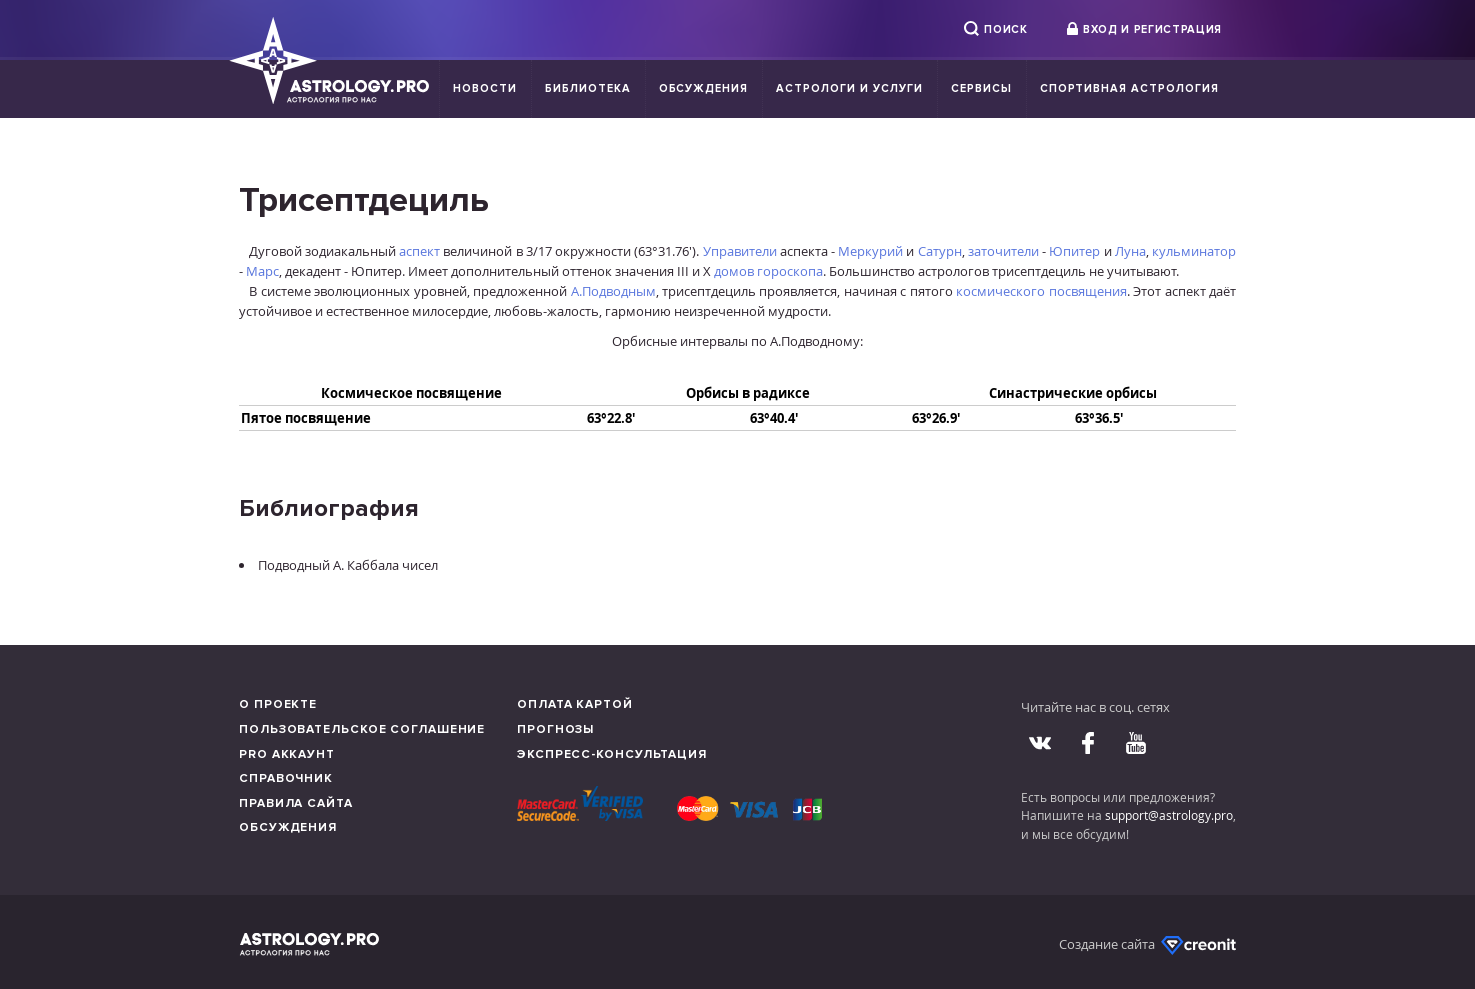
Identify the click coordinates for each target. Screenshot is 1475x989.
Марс (262, 271)
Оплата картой (575, 704)
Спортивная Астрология (1129, 88)
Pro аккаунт (287, 754)
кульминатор (1194, 251)
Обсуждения (704, 88)
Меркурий (870, 251)
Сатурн (940, 251)
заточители (1003, 251)
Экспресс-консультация (612, 754)
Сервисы (981, 88)
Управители (740, 251)
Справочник (286, 778)
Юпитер (1074, 251)
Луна (1130, 251)
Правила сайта (296, 803)
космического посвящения (1041, 291)
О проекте (278, 704)
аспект (419, 251)
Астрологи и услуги (849, 88)
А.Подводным (613, 291)
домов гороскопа (768, 271)
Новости (485, 88)
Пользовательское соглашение (362, 729)
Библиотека (588, 88)
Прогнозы (555, 729)
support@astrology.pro (1169, 815)
